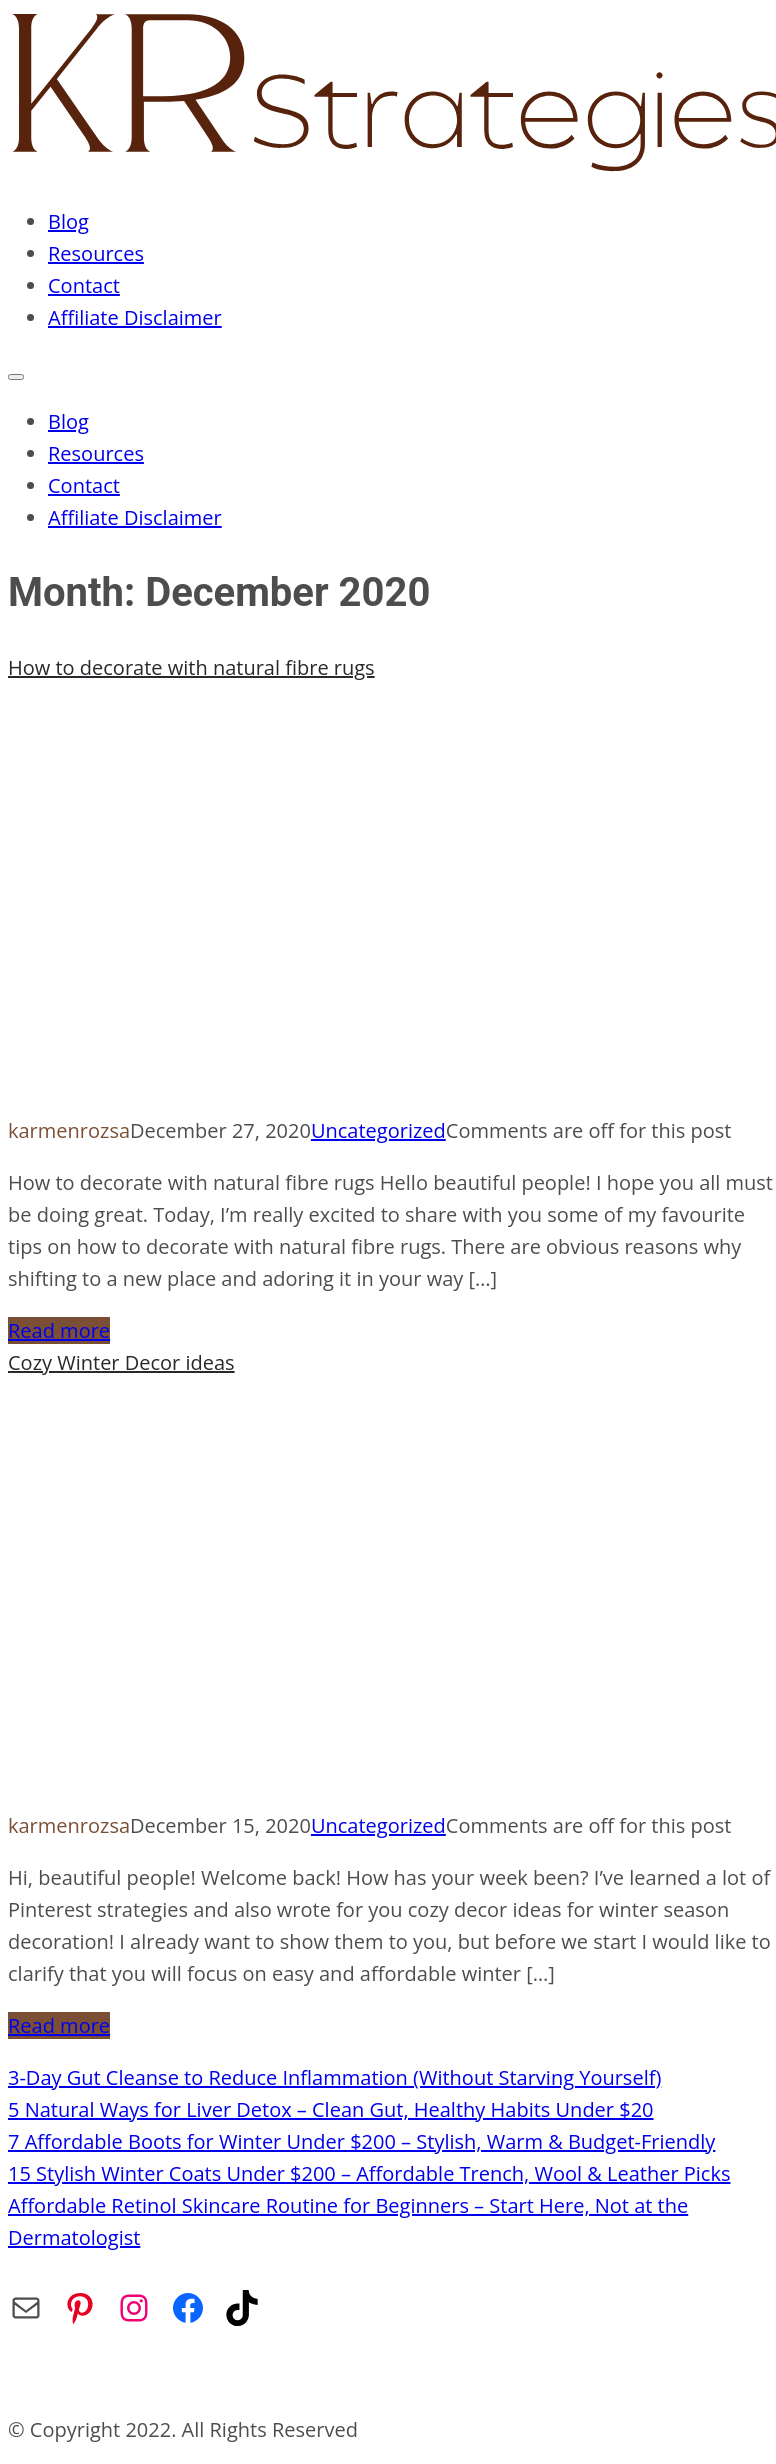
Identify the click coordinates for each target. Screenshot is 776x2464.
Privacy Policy (298, 2377)
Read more (59, 1330)
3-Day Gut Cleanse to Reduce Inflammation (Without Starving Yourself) (334, 2077)
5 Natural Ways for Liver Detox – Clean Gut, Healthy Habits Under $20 (331, 2109)
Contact (84, 285)
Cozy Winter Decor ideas (121, 1362)
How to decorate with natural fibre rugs (191, 667)
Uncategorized (378, 1130)
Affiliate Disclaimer (135, 317)
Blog (68, 221)
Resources (96, 253)
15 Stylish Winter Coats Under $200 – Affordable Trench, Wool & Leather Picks (369, 2173)
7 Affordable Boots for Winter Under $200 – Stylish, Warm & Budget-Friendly (361, 2141)
